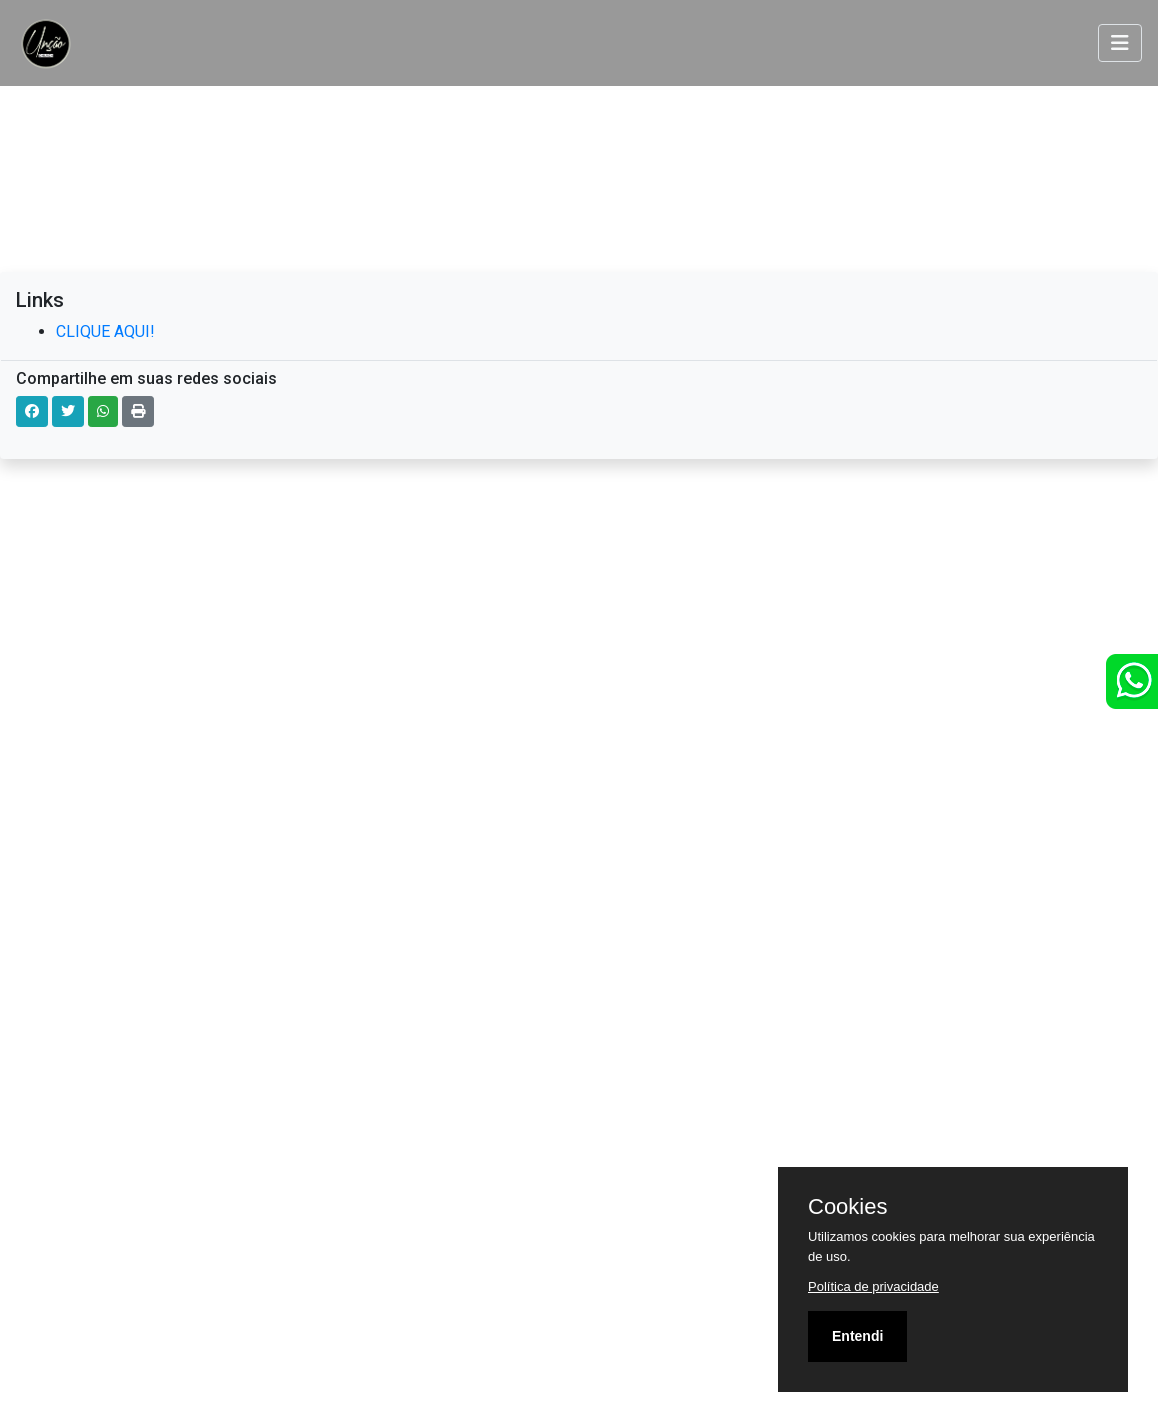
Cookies (847, 1207)
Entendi (857, 1336)
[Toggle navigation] (1120, 43)
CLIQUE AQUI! (105, 331)
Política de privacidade (873, 1286)
